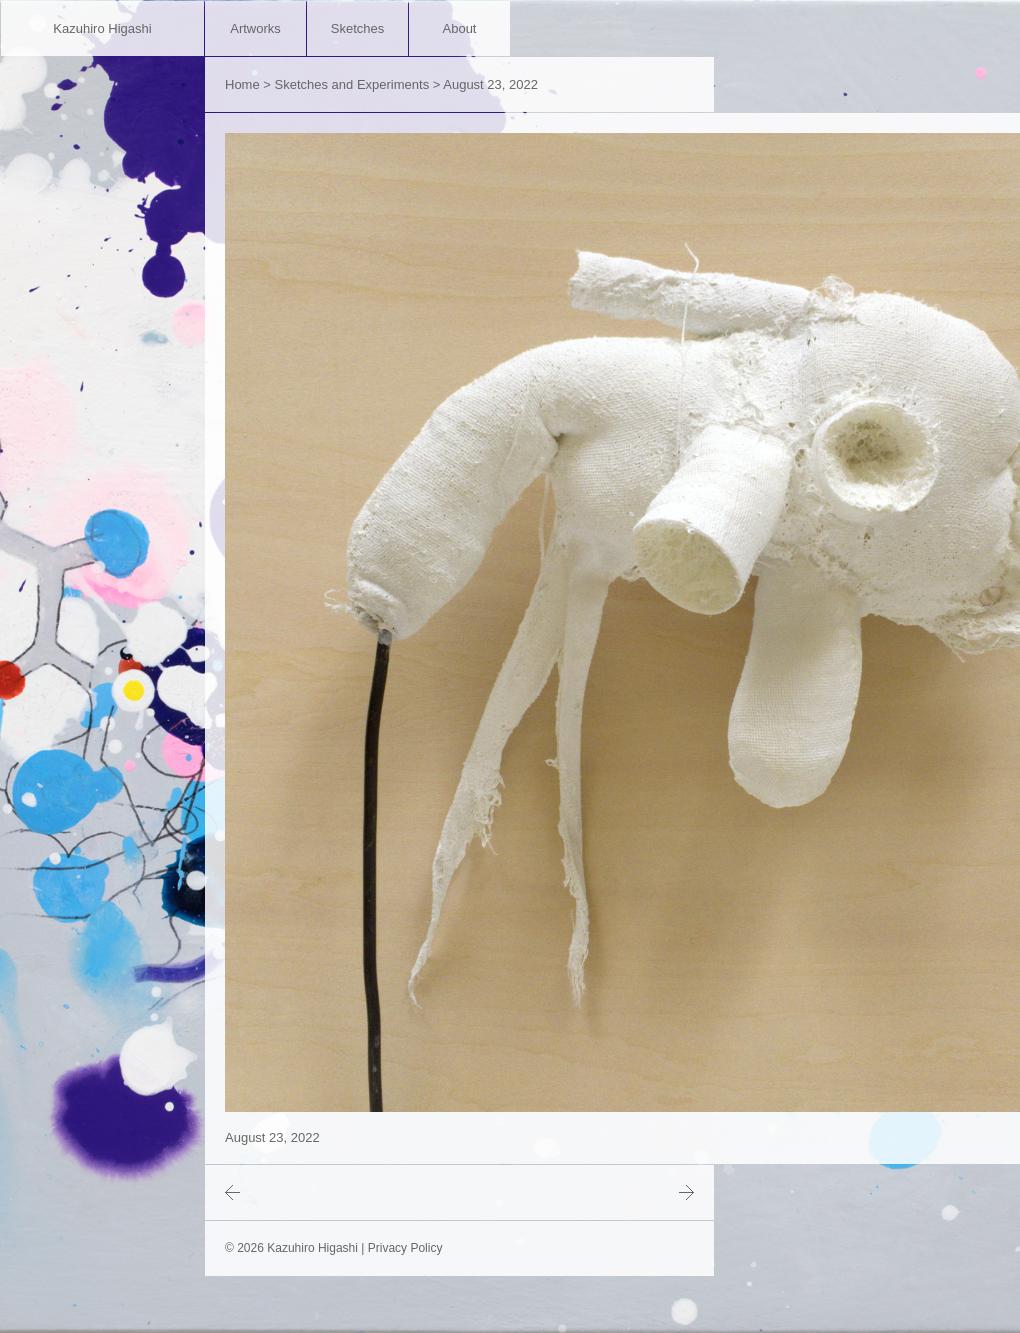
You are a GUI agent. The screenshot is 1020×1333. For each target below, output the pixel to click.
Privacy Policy (405, 1248)
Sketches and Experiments (352, 84)
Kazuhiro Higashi (102, 28)
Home (242, 84)
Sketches (357, 28)
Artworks (255, 28)
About (460, 28)
